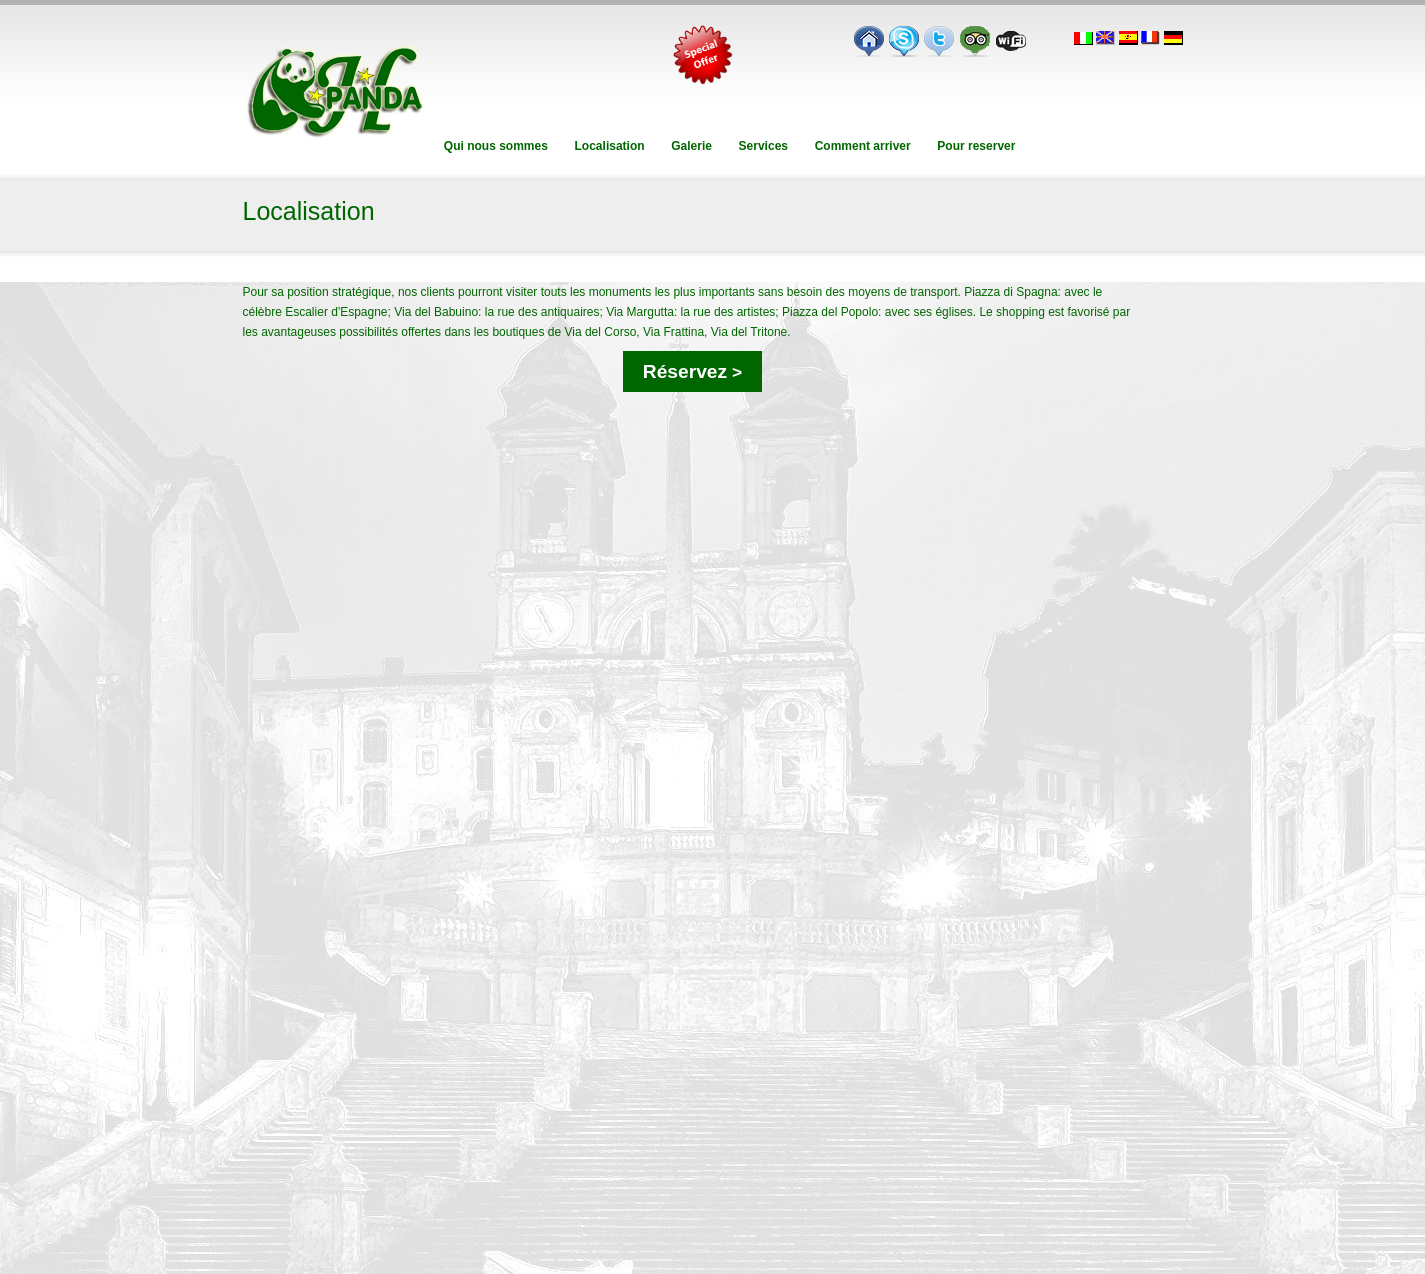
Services (763, 146)
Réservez (692, 371)
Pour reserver (976, 146)
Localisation (609, 146)
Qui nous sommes (496, 146)
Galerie (691, 146)
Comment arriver (862, 146)
